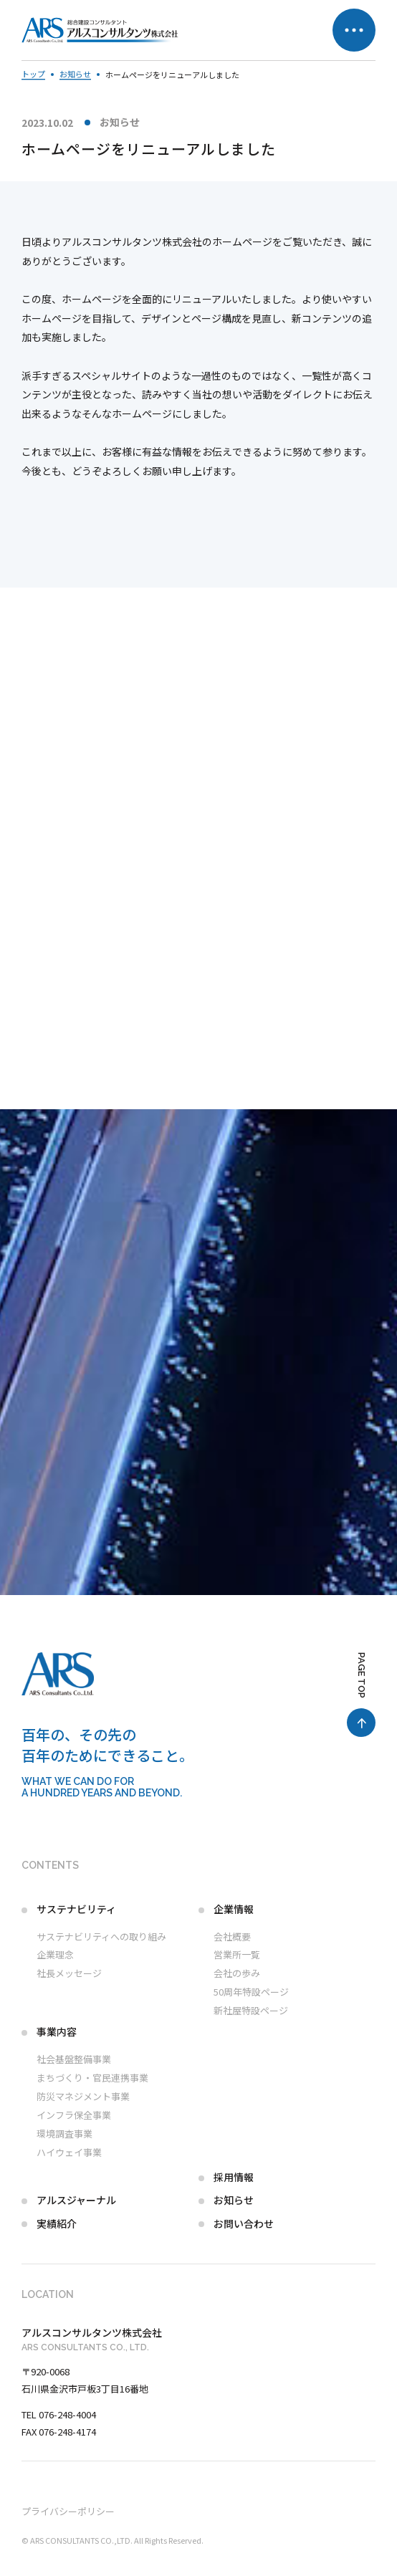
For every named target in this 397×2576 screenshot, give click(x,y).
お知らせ (120, 122)
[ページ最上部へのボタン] (361, 1694)
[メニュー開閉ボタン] (354, 30)
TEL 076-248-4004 (58, 2414)
